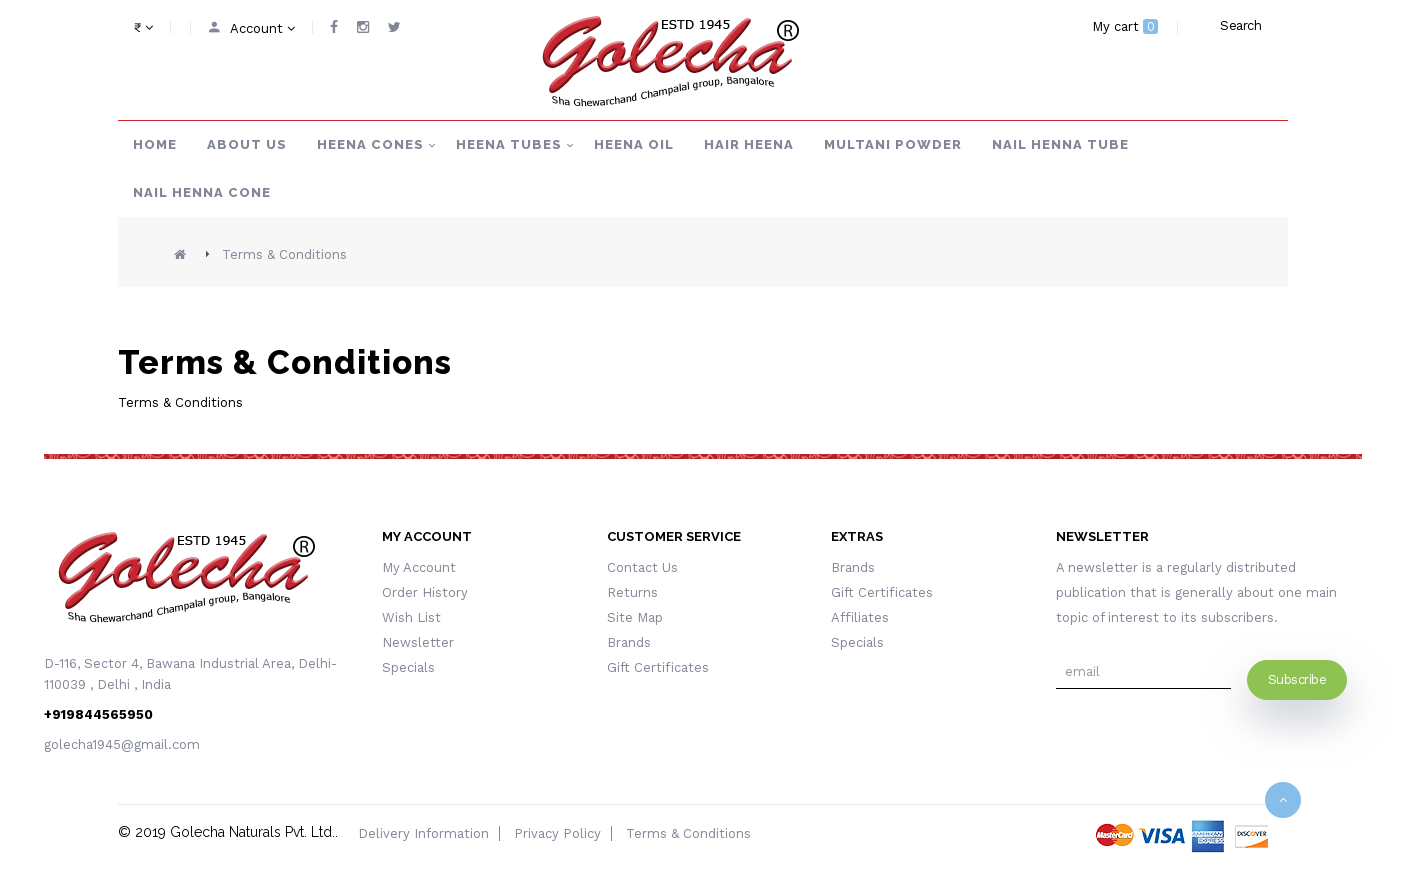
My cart (1125, 26)
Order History (425, 592)
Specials (408, 667)
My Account (419, 567)
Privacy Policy (557, 833)
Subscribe (1297, 679)
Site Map (635, 617)
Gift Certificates (658, 667)
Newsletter (418, 642)
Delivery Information (423, 833)
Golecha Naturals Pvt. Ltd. (252, 832)
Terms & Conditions (284, 254)
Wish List (411, 617)
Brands (629, 642)
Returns (632, 592)
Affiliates (860, 617)
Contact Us (642, 567)
